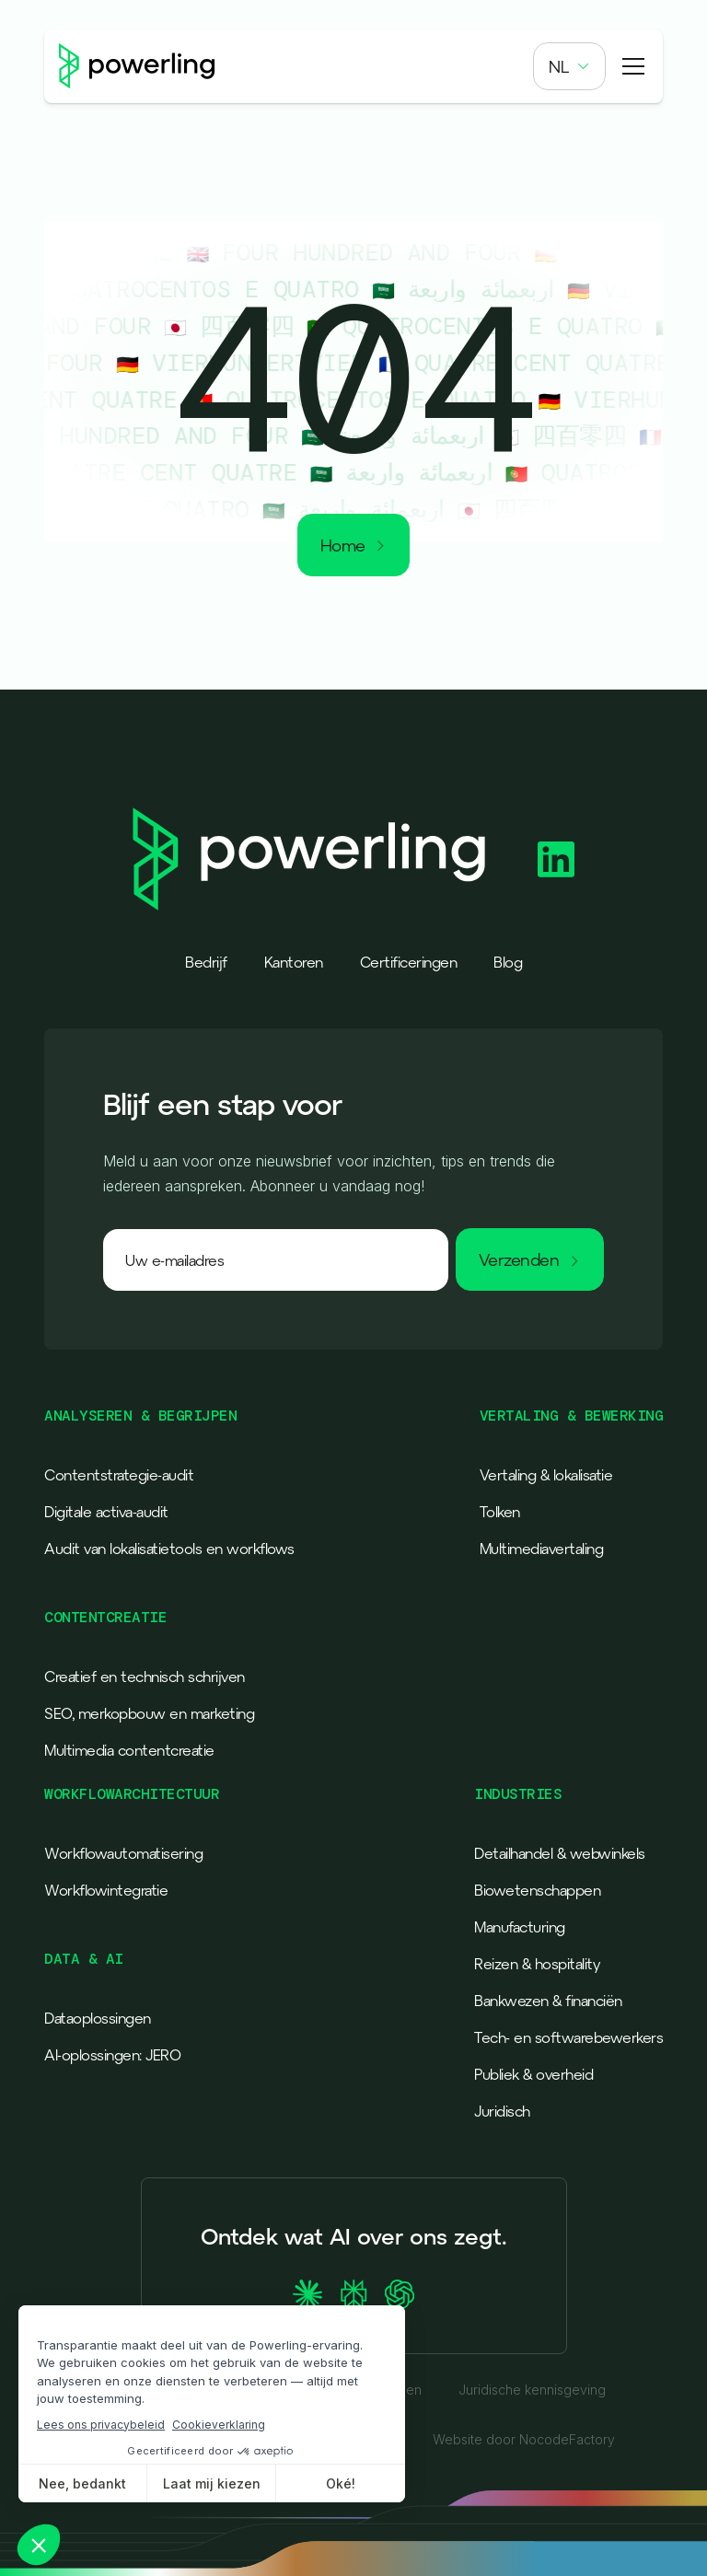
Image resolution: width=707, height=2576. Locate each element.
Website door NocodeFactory (524, 2439)
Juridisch (502, 2111)
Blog (507, 962)
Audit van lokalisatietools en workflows (169, 1548)
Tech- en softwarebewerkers (568, 2037)
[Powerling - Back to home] (137, 66)
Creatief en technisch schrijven (144, 1676)
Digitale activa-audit (106, 1511)
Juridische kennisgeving (532, 2390)
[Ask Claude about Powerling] (307, 2294)
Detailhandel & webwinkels (559, 1853)
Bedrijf (206, 962)
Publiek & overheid (533, 2074)
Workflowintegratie (106, 1890)
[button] (569, 66)
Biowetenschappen (537, 1890)
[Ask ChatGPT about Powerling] (399, 2294)
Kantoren (293, 962)
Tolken (500, 1511)
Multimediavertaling (542, 1548)
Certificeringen (409, 962)
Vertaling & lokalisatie (546, 1475)
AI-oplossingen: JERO (112, 2055)
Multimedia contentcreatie (129, 1750)
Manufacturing (519, 1927)
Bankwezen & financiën (548, 2000)
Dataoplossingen (97, 2018)
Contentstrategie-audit (118, 1475)
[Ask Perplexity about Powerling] (353, 2294)
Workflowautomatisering (123, 1853)
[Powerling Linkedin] (556, 859)
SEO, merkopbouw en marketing (149, 1713)
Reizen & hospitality (536, 1963)
